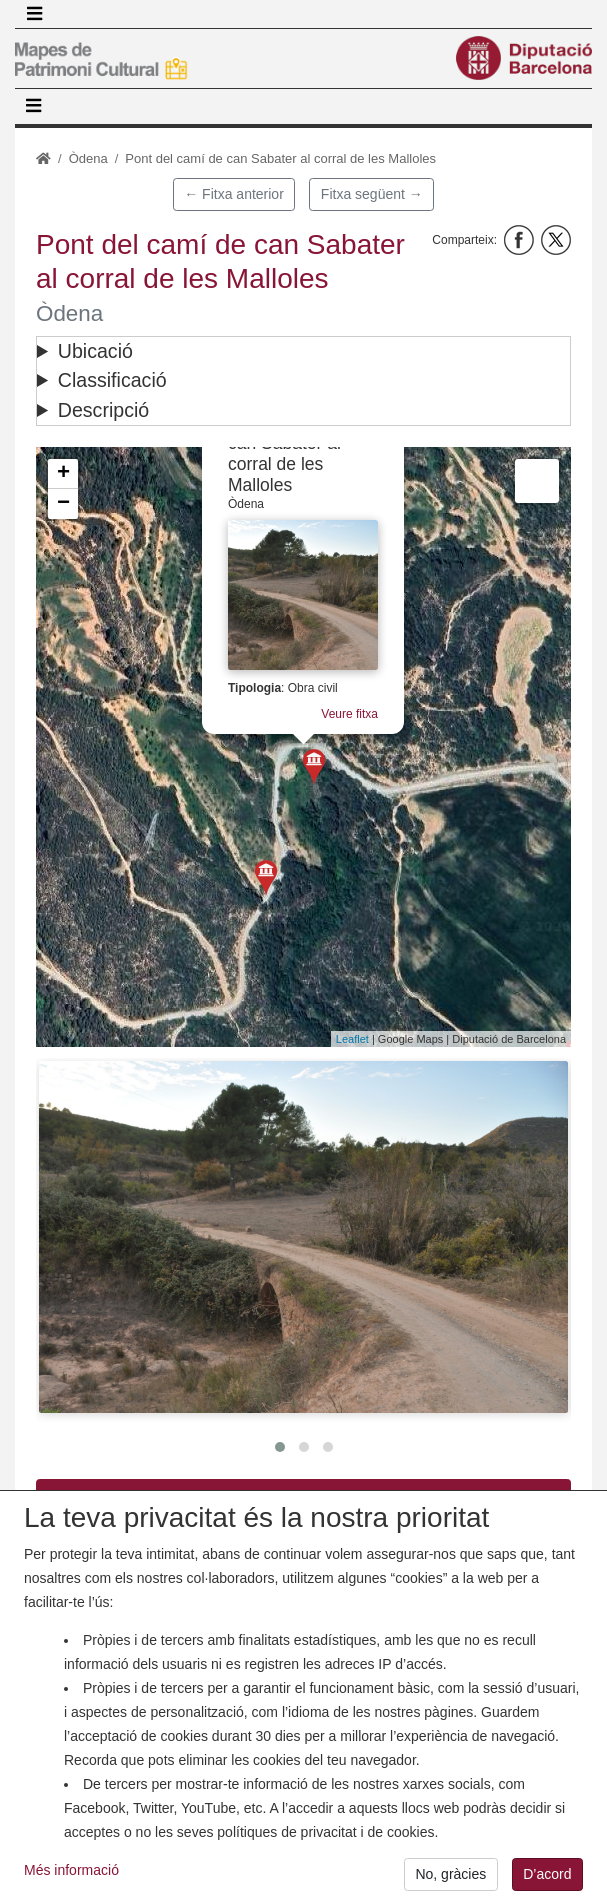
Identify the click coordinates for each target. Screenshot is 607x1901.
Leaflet (352, 1039)
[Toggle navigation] (34, 14)
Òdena (88, 158)
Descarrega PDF (303, 1495)
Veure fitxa (349, 714)
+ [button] (63, 474)
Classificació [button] (112, 380)
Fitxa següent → (372, 194)
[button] (303, 1236)
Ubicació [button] (95, 351)
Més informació (71, 1884)
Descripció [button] (103, 410)
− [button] (63, 504)
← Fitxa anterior (234, 194)
